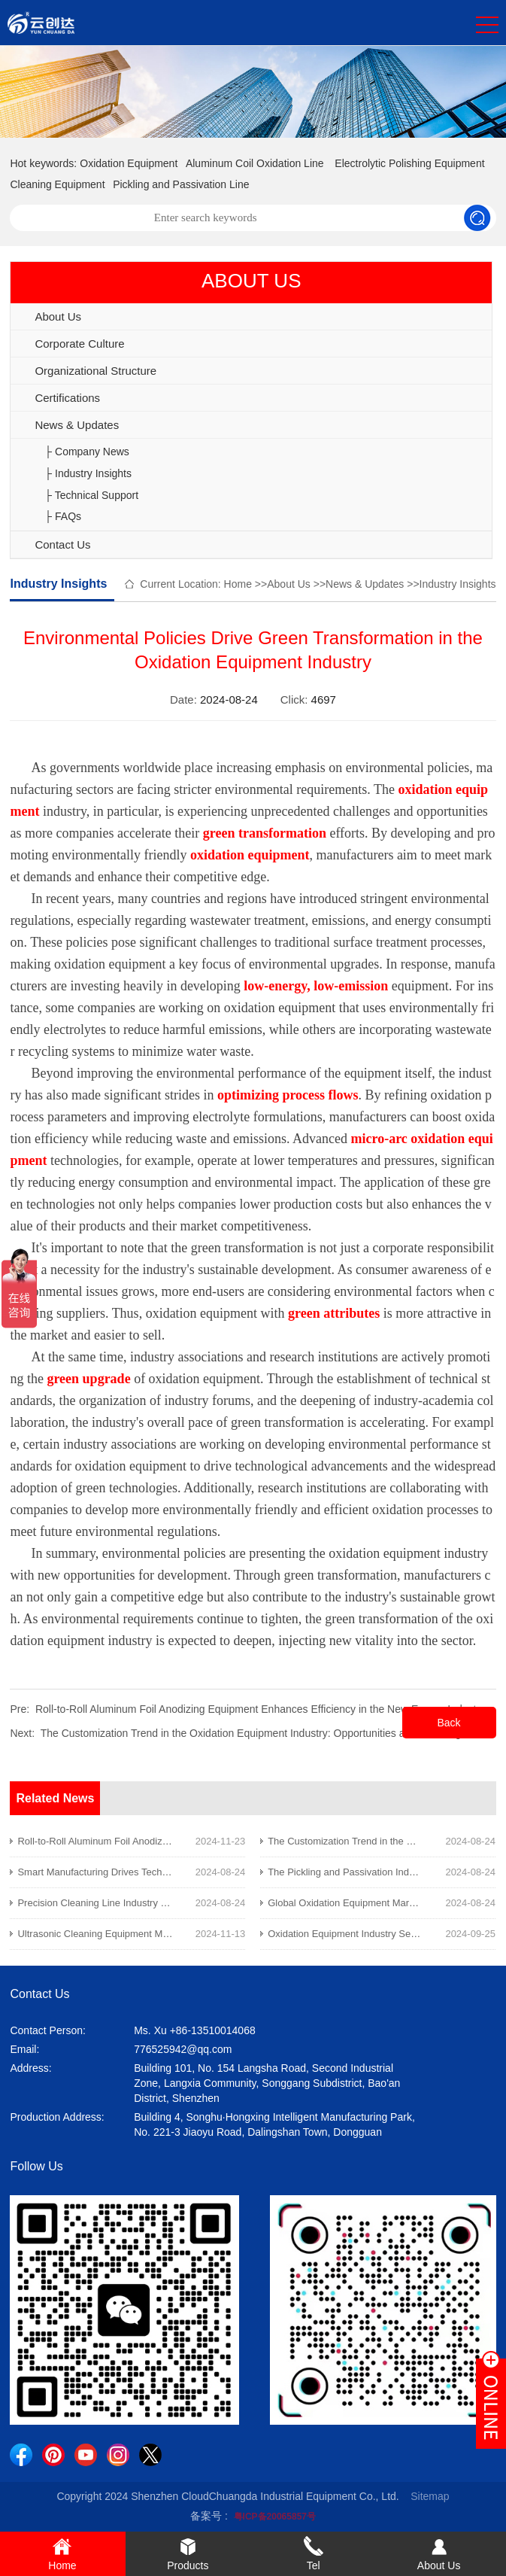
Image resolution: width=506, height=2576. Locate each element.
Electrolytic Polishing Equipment (409, 163)
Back (448, 1723)
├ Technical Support (91, 495)
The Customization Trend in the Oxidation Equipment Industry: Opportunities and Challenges (256, 1733)
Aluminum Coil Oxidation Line (255, 163)
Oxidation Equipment (128, 163)
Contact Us (62, 544)
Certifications (67, 397)
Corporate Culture (79, 343)
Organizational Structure (95, 370)
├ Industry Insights (88, 473)
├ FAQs (62, 516)
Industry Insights (458, 584)
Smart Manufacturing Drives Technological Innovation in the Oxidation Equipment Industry (211, 1872)
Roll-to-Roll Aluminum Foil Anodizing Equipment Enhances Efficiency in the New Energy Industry (260, 1709)
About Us (58, 316)
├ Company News (86, 452)
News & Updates (77, 424)
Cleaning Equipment (57, 184)
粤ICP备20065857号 (275, 2516)
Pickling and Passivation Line (181, 184)
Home (238, 584)
